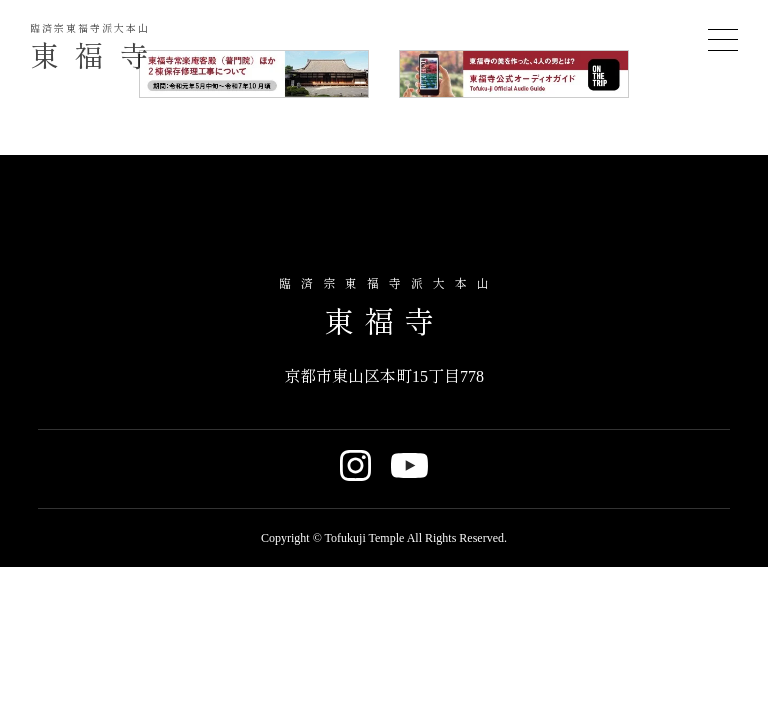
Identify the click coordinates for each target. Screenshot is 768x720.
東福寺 (97, 49)
